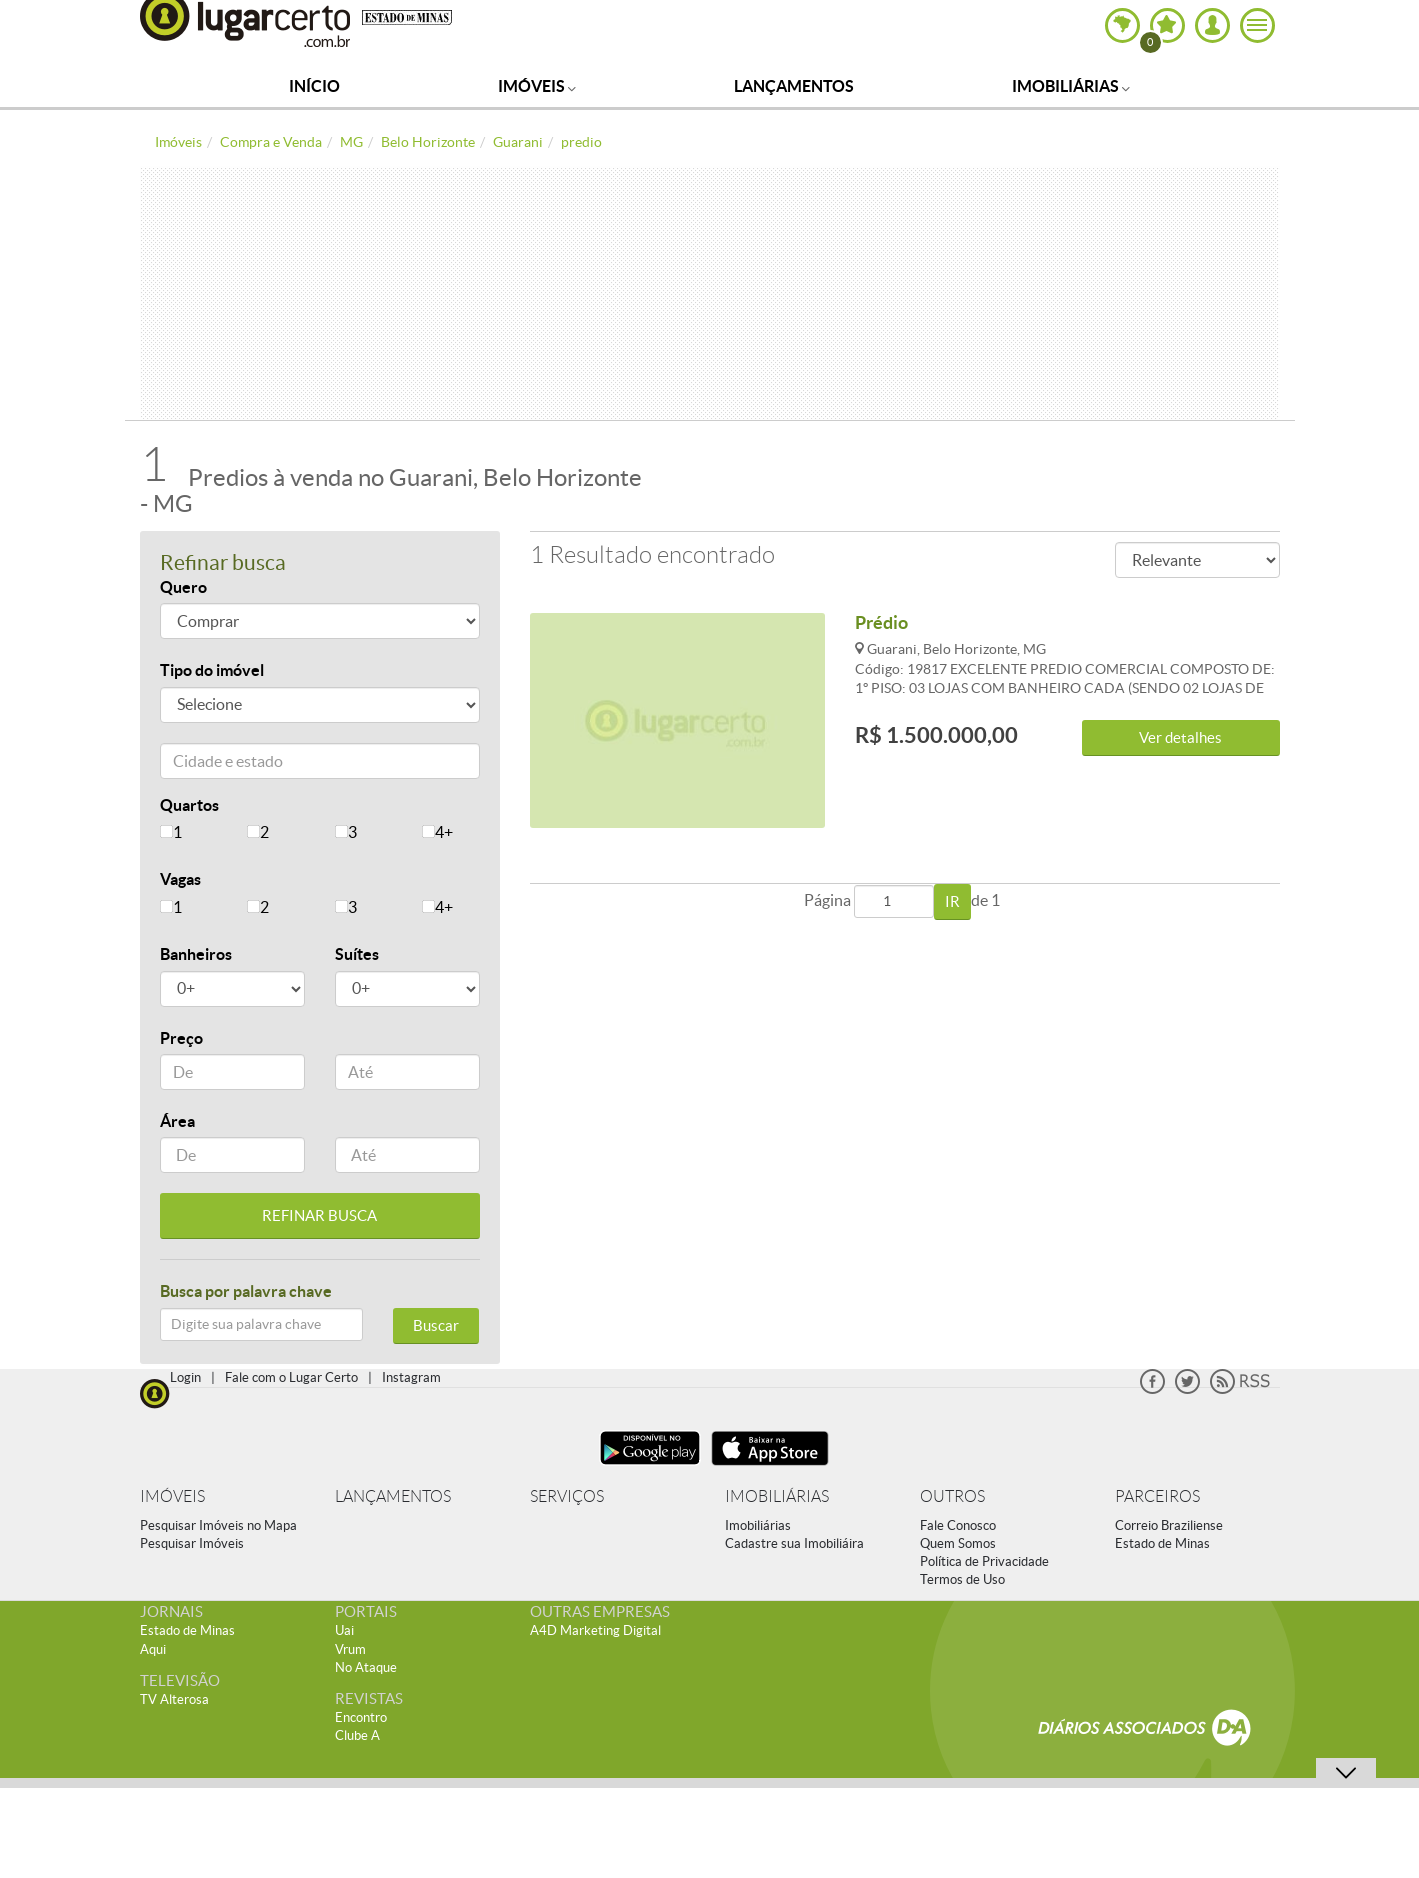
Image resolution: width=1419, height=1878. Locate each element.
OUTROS (952, 1496)
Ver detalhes (1180, 737)
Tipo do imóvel (212, 670)
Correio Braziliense (1169, 1525)
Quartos (189, 805)
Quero (183, 587)
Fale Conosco (958, 1525)
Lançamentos (794, 86)
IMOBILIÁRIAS (777, 1496)
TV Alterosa (174, 1699)
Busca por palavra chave (246, 1291)
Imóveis (537, 86)
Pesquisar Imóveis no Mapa (218, 1525)
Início (314, 86)
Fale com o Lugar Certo (291, 1377)
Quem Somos (958, 1543)
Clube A (357, 1735)
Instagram (411, 1377)
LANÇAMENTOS (393, 1496)
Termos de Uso (962, 1579)
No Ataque (366, 1667)
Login (185, 1377)
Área (177, 1121)
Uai (344, 1630)
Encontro (361, 1717)
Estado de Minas (1162, 1543)
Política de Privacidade (984, 1561)
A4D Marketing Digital (595, 1630)
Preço (181, 1038)
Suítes (357, 954)
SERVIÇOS (567, 1496)
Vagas (180, 879)
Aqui (153, 1649)
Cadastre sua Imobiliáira (794, 1543)
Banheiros (196, 954)
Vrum (350, 1649)
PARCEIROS (1157, 1496)
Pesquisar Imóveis (192, 1543)
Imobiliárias (1071, 86)
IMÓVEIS (172, 1496)
